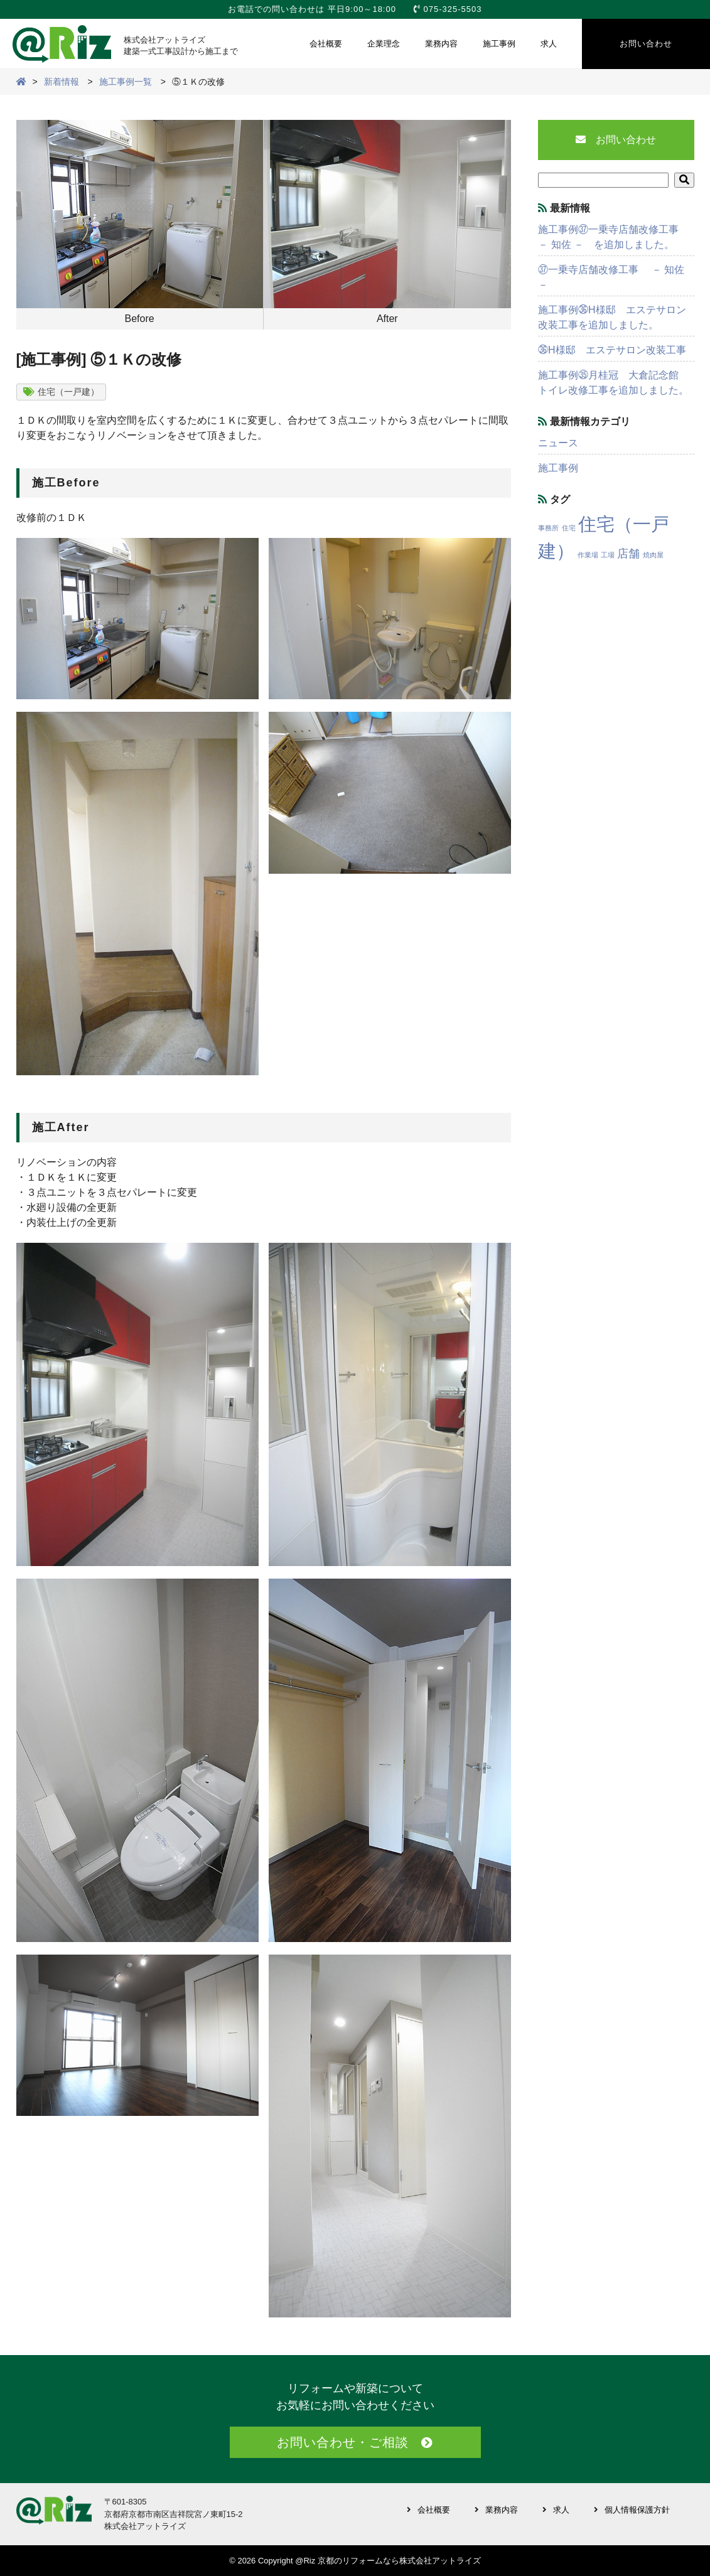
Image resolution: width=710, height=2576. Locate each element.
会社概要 (325, 43)
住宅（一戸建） (68, 392)
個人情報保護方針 (637, 2509)
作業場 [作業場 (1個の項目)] (588, 555)
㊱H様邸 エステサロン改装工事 (612, 350)
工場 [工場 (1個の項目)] (608, 555)
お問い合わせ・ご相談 (343, 2442)
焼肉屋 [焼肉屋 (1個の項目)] (653, 555)
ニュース (558, 442)
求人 (549, 43)
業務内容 (441, 43)
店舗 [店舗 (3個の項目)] (628, 553)
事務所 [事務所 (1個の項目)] (548, 528)
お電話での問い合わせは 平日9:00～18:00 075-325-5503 (354, 9)
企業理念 (383, 43)
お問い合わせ (646, 43)
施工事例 (499, 43)
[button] (684, 180)
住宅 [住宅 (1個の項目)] (569, 528)
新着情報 (61, 82)
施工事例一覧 (125, 82)
